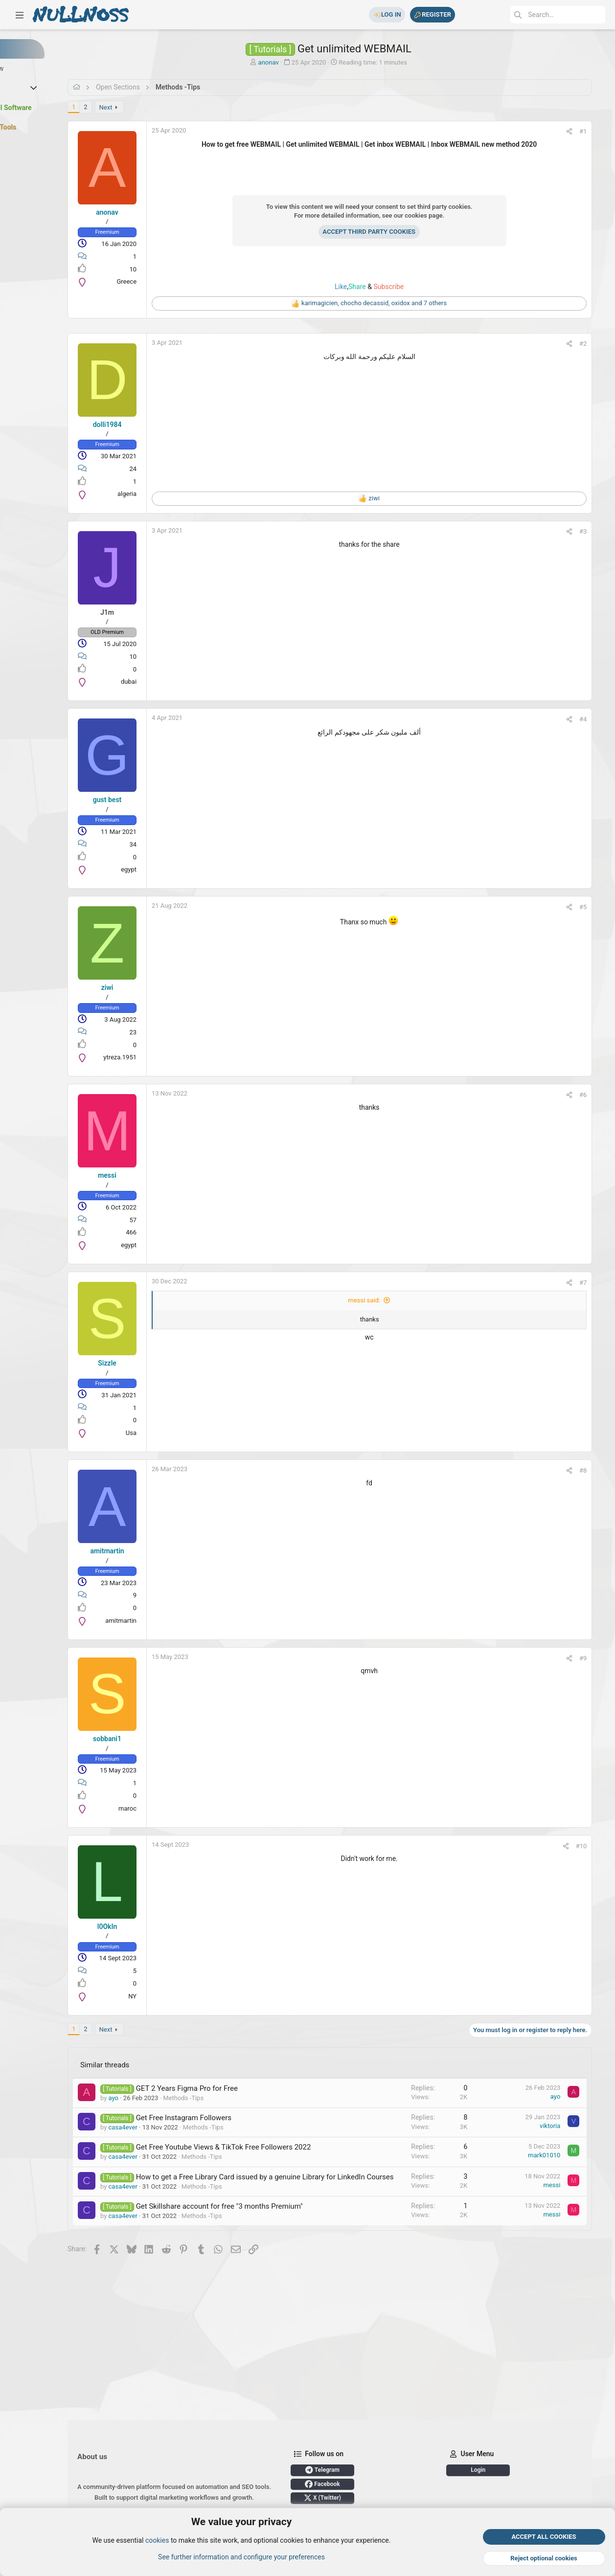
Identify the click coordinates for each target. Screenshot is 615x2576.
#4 (596, 719)
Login (159, 2497)
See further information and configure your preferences (241, 2557)
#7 (596, 1282)
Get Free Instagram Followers (228, 2117)
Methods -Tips (228, 2098)
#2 (596, 343)
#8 (596, 1470)
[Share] (582, 131)
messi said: (393, 1300)
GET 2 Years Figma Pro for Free (232, 2088)
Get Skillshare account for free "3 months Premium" (264, 2216)
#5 (596, 907)
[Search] (531, 14)
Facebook (367, 2429)
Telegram (367, 2415)
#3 (596, 531)
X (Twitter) (367, 2443)
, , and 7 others (403, 303)
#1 (596, 131)
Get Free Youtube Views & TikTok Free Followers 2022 (268, 2147)
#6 (596, 1094)
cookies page (453, 215)
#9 (596, 1658)
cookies (157, 2541)
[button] (19, 14)
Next (151, 107)
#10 (594, 1846)
